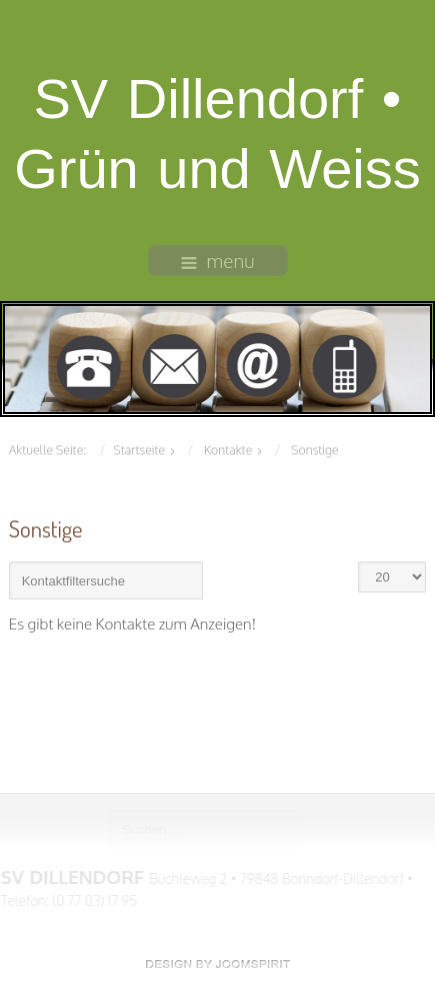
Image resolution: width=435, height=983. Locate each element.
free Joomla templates (218, 964)
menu (218, 260)
